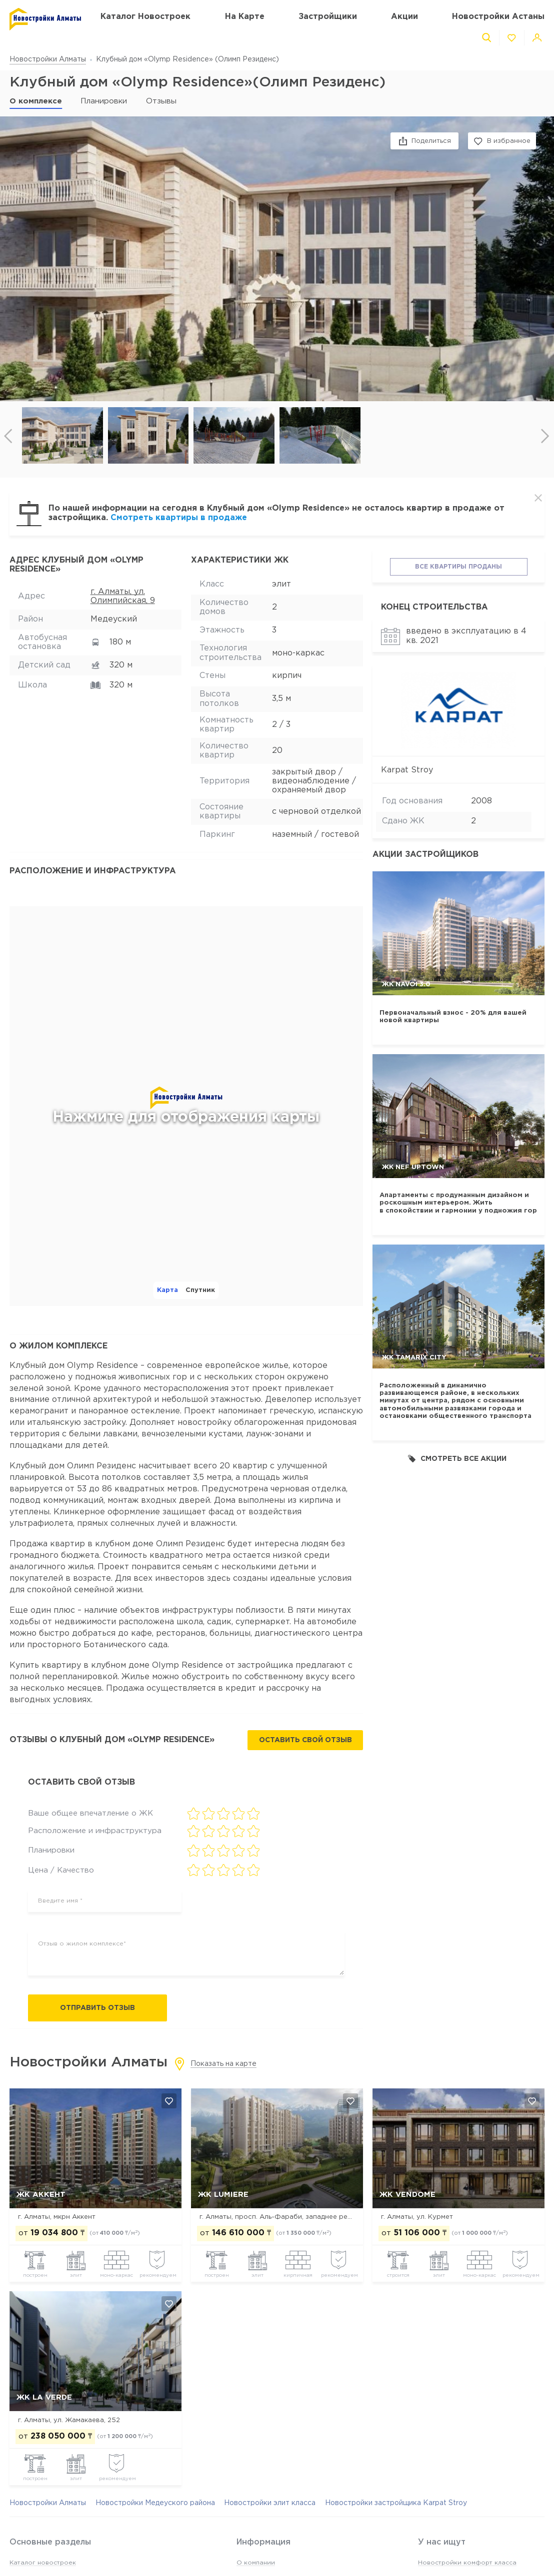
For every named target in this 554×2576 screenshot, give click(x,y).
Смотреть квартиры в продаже (178, 518)
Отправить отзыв (97, 2008)
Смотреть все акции (457, 1458)
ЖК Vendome (408, 2194)
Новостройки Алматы (48, 59)
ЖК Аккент (41, 2194)
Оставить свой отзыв (305, 1740)
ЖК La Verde (44, 2397)
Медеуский (113, 619)
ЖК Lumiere (223, 2194)
